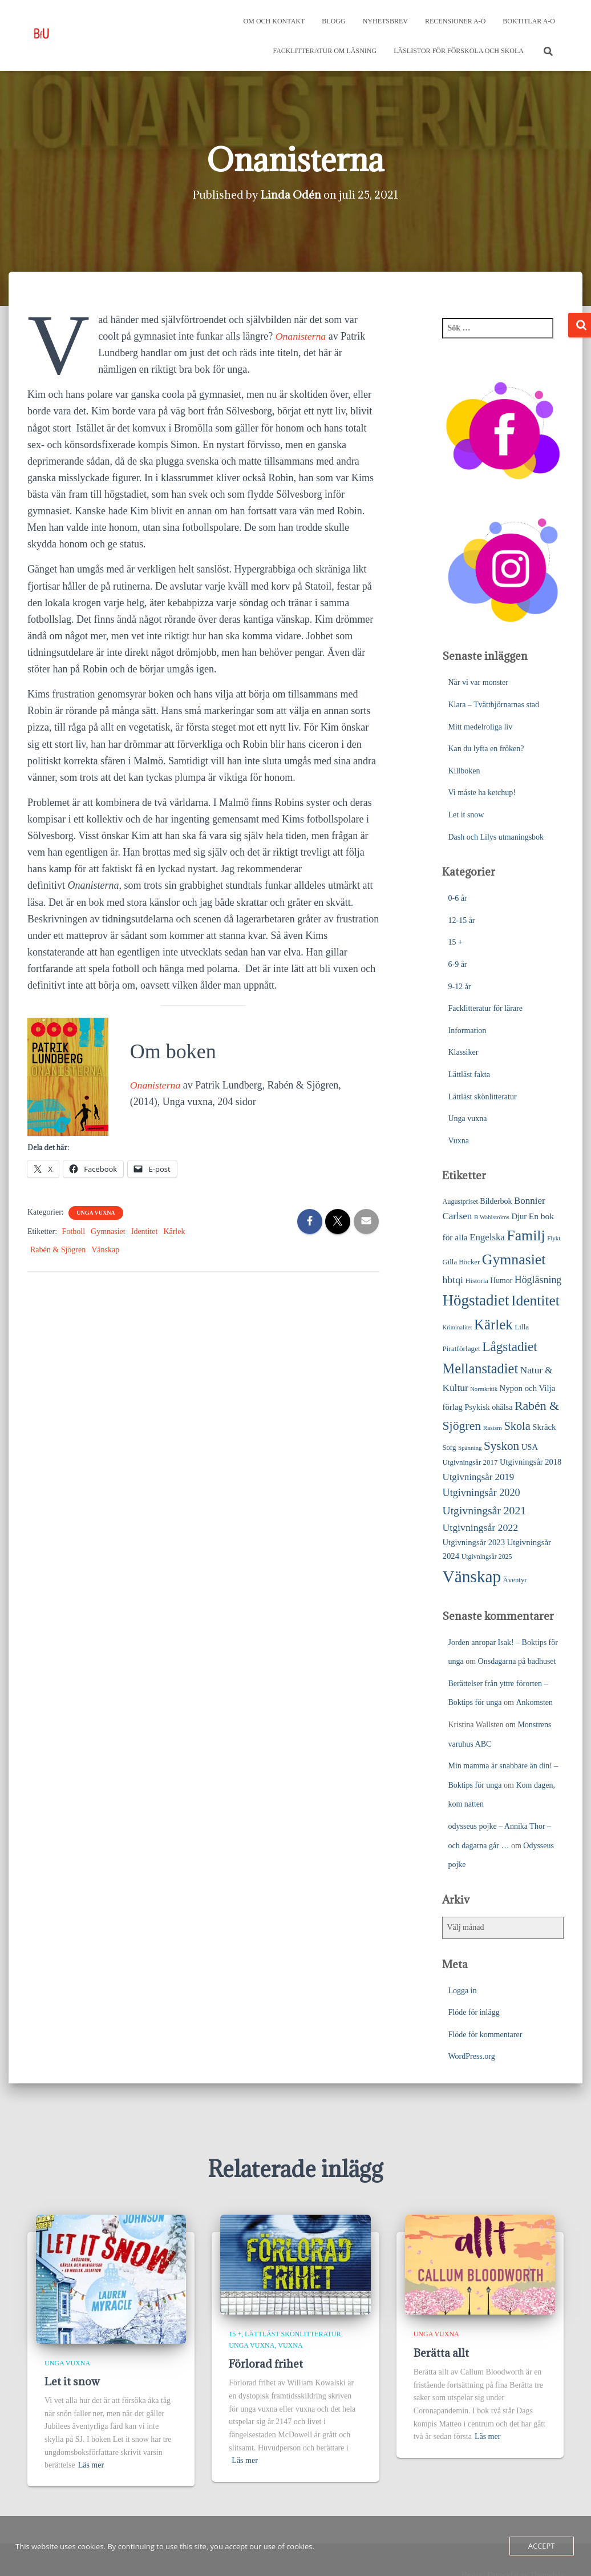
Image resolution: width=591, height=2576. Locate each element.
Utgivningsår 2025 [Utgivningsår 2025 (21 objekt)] (487, 1557)
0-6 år (457, 898)
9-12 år (459, 986)
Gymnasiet (108, 1231)
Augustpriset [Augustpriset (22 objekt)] (459, 1202)
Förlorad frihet (266, 2364)
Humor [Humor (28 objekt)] (501, 1280)
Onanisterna (301, 336)
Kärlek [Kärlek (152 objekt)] (493, 1324)
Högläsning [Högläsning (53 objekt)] (538, 1279)
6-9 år (457, 964)
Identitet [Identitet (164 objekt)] (535, 1300)
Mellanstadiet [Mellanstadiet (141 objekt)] (480, 1368)
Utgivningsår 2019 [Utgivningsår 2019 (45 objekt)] (478, 1477)
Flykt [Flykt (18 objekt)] (553, 1238)
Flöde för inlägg (473, 2012)
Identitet (144, 1231)
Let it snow (466, 815)
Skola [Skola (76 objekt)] (517, 1426)
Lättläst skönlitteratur (482, 1097)
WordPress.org (471, 2056)
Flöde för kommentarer (485, 2034)
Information (467, 1030)
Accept (541, 2546)
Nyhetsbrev (385, 21)
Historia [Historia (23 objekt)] (476, 1281)
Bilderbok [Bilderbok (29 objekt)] (496, 1201)
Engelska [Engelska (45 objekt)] (487, 1237)
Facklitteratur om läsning (325, 51)
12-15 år (461, 920)
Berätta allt (441, 2353)
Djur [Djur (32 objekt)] (519, 1216)
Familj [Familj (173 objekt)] (526, 1235)
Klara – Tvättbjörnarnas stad (493, 704)
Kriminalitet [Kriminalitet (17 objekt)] (457, 1327)
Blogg (333, 21)
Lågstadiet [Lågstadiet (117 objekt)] (509, 1346)
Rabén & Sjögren (58, 1249)
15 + (455, 942)
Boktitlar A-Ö (529, 21)
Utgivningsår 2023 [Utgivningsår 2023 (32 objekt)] (473, 1542)
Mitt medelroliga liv (480, 727)
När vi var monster (478, 682)
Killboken (464, 771)
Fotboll (73, 1231)
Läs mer (91, 2465)
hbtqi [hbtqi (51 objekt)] (452, 1279)
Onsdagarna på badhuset (517, 1661)
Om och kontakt (274, 21)
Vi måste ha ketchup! (482, 792)
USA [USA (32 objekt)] (529, 1447)
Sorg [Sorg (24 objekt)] (449, 1448)
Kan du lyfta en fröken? (486, 748)
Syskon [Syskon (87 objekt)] (501, 1446)
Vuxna (458, 1140)
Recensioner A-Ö (455, 21)
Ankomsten (534, 1702)
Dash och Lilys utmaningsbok (496, 837)
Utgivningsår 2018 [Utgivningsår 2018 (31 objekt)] (530, 1461)
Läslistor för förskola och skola (459, 51)
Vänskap (105, 1249)
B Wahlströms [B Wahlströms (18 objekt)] (491, 1217)
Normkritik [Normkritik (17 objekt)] (483, 1389)
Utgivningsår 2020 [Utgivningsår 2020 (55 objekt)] (481, 1492)
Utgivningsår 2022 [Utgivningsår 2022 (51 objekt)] (480, 1527)
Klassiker (463, 1052)
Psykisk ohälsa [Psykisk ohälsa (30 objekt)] (488, 1407)
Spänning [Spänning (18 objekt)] (469, 1447)
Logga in (462, 1990)
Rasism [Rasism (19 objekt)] (492, 1427)
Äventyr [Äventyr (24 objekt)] (515, 1580)
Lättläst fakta (468, 1074)
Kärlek (174, 1231)
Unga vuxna (95, 1213)
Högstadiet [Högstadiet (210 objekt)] (475, 1300)
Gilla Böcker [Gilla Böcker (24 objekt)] (461, 1262)
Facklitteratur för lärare (485, 1008)
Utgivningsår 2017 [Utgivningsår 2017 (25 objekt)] (469, 1462)
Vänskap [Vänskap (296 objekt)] (471, 1576)
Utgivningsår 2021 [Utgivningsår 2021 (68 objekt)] (484, 1511)
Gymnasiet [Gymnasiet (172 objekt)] (514, 1259)
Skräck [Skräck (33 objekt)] (544, 1427)
